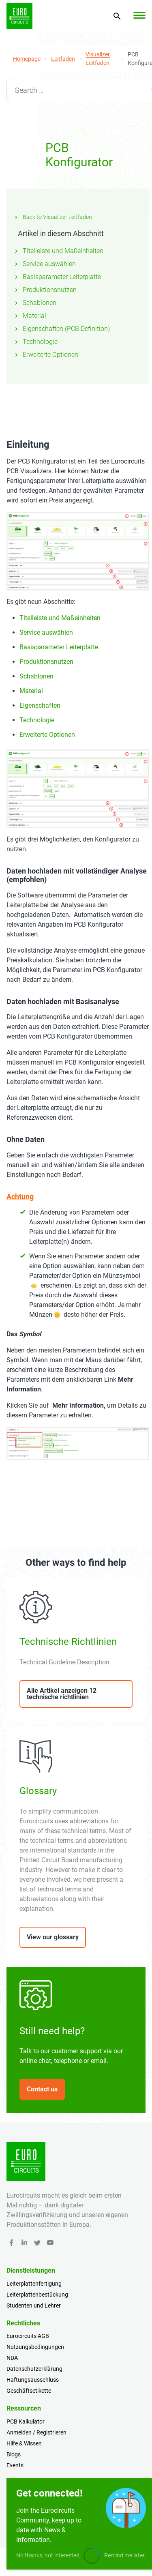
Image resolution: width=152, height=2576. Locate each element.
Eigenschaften (39, 705)
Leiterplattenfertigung (34, 2283)
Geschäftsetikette (28, 2390)
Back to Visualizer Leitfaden (52, 217)
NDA (12, 2358)
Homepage (27, 59)
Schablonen (34, 303)
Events (15, 2465)
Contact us (42, 2089)
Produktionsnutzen (45, 290)
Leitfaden (63, 59)
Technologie (35, 342)
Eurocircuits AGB (27, 2336)
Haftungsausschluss (32, 2379)
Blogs (13, 2454)
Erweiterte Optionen (45, 354)
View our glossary (53, 1937)
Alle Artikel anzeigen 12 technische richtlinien (61, 1694)
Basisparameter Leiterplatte (57, 277)
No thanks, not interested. (48, 2555)
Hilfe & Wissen (24, 2443)
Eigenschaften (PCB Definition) (61, 329)
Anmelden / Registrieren (36, 2432)
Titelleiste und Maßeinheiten (58, 251)
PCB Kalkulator (25, 2421)
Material (29, 316)
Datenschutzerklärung (34, 2369)
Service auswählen (44, 264)
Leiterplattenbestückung (37, 2294)
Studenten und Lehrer (33, 2305)
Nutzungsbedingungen (35, 2347)
